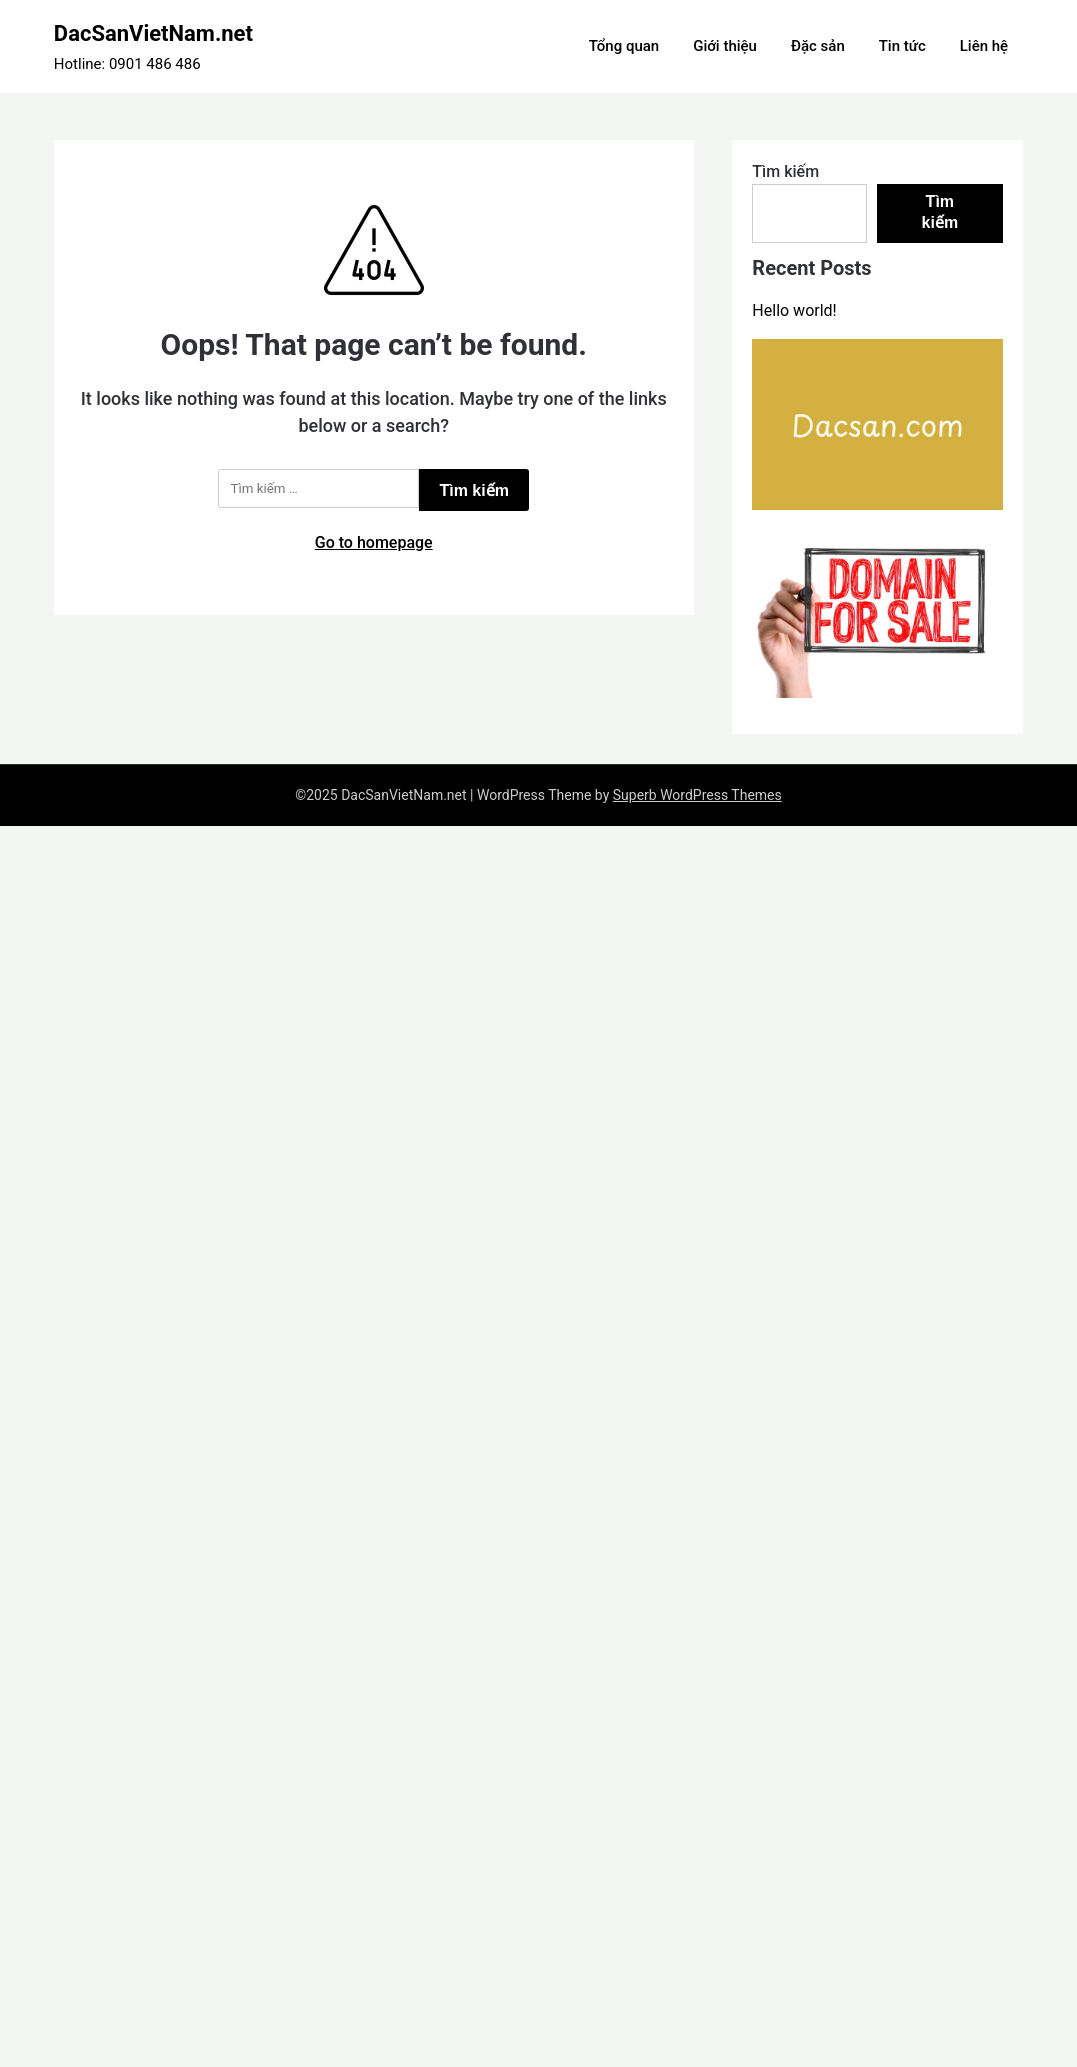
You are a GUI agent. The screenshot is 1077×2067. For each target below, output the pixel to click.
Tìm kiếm (785, 171)
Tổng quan (624, 46)
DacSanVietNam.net (153, 33)
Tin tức (902, 46)
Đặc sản (818, 46)
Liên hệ (984, 46)
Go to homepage (374, 542)
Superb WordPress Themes (697, 795)
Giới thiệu (725, 46)
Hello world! (794, 310)
